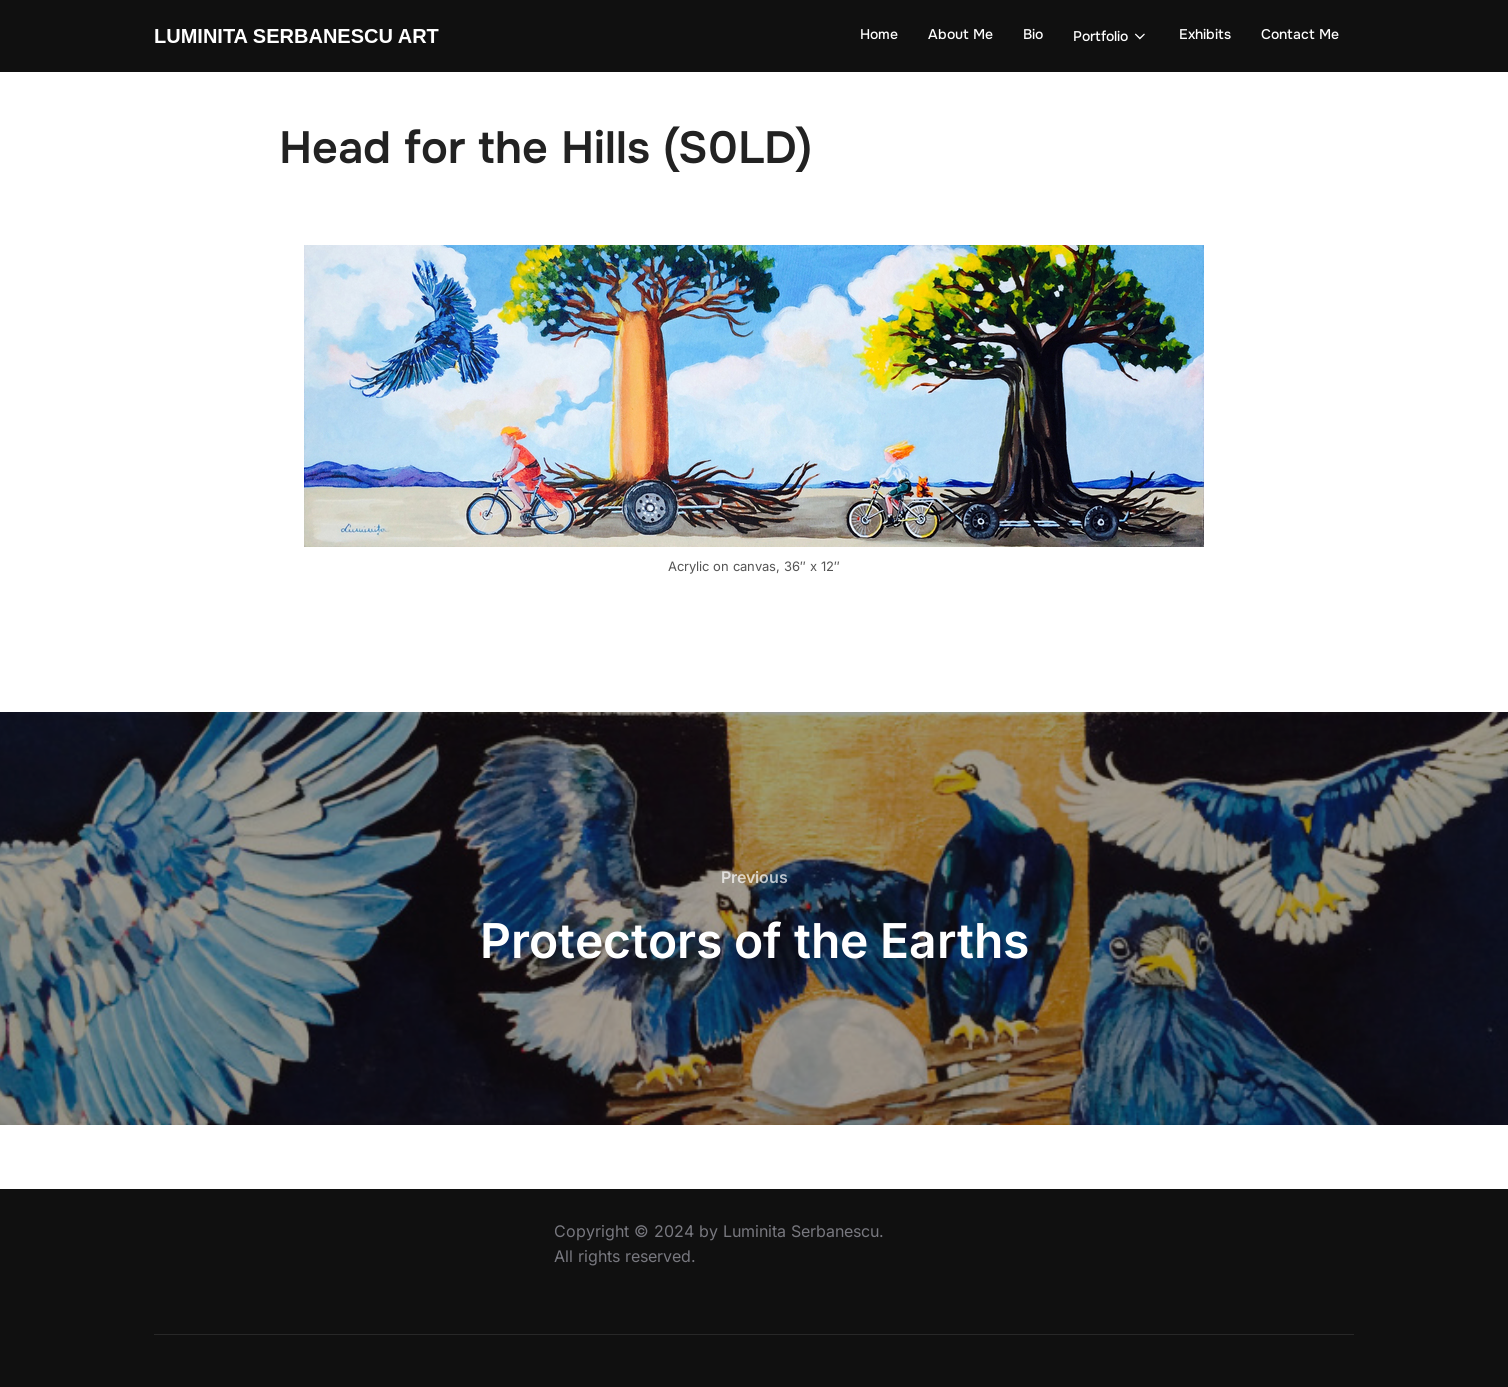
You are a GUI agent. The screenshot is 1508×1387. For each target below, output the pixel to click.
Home (879, 34)
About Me (960, 34)
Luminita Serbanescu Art (296, 36)
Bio (1033, 34)
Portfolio (1111, 36)
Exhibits (1205, 34)
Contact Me (1300, 34)
